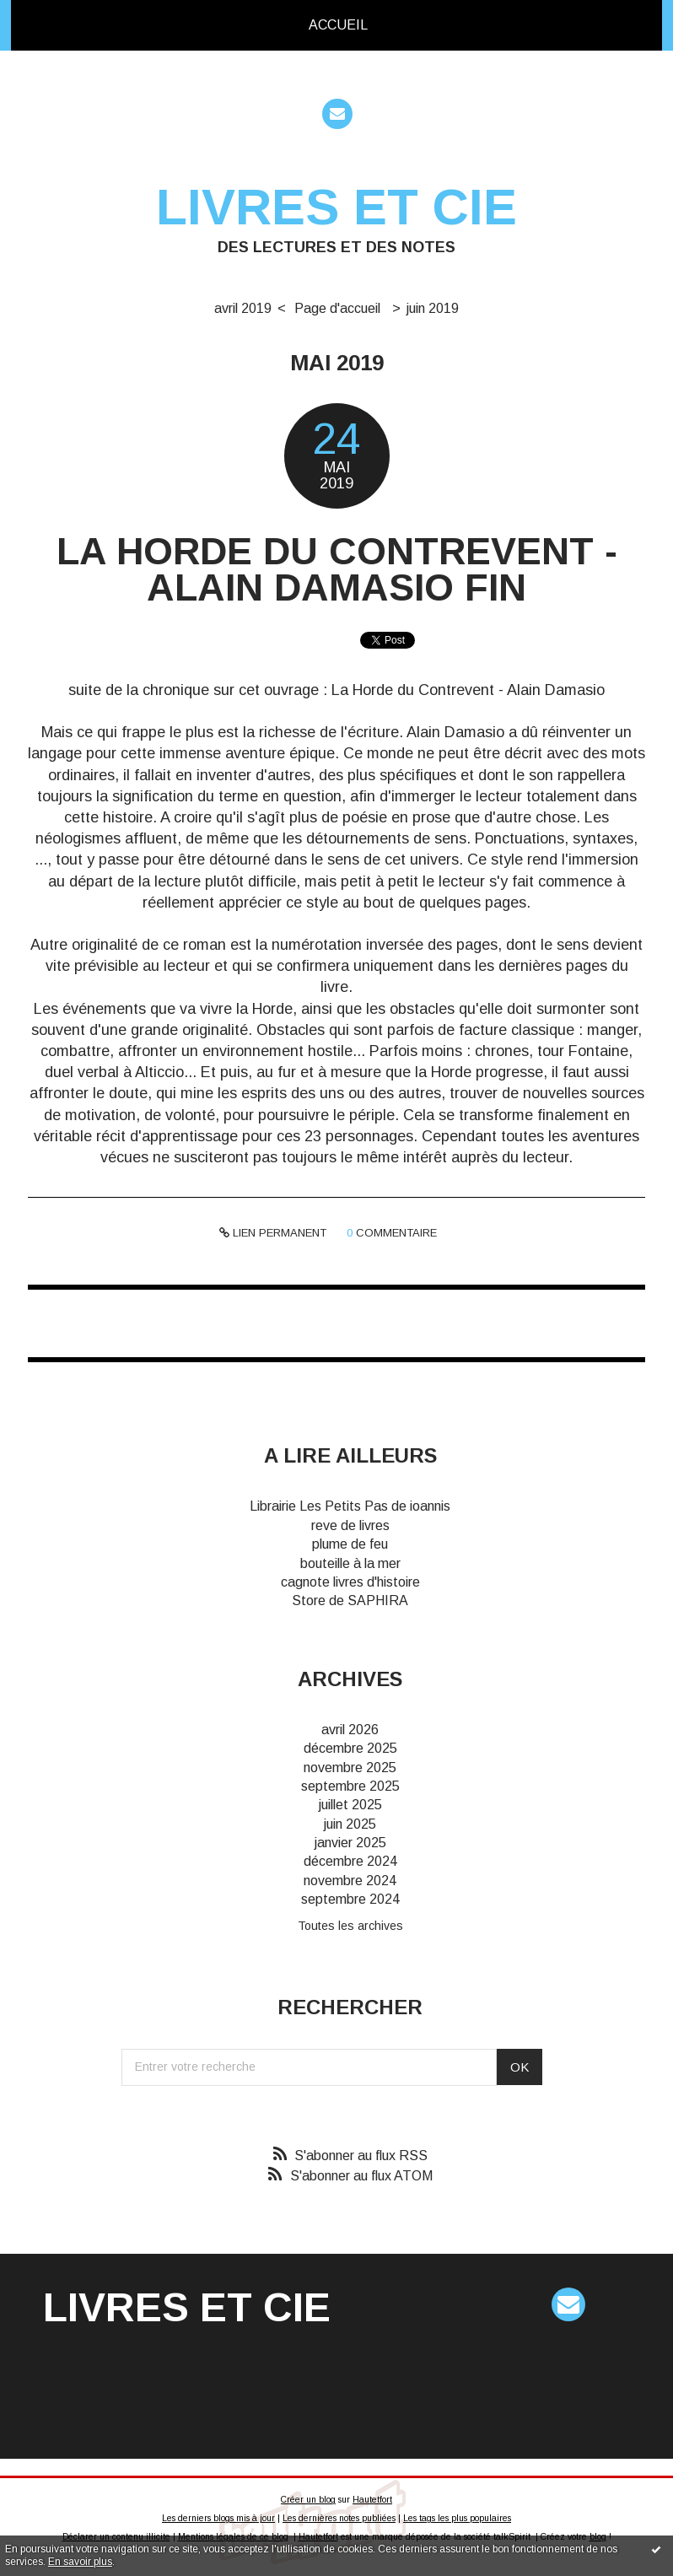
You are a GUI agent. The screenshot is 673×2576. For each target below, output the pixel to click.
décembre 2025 (350, 1748)
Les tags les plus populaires (457, 2518)
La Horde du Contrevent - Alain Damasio (468, 690)
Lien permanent (272, 1232)
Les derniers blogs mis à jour (218, 2518)
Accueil (338, 25)
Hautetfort (372, 2499)
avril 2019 (243, 308)
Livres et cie (336, 207)
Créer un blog (308, 2499)
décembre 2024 (350, 1861)
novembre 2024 (350, 1880)
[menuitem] (338, 25)
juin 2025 (350, 1824)
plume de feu (350, 1544)
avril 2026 (350, 1729)
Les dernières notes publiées (339, 2518)
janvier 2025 (350, 1842)
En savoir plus (80, 2562)
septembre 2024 (350, 1899)
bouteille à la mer (350, 1563)
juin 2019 (432, 308)
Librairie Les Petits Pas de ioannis (350, 1506)
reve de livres (350, 1525)
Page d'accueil (337, 308)
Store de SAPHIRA (350, 1600)
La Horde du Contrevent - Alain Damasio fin (337, 569)
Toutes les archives (350, 1925)
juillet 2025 (350, 1804)
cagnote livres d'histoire (350, 1582)
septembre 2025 (350, 1786)
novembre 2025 (350, 1767)
